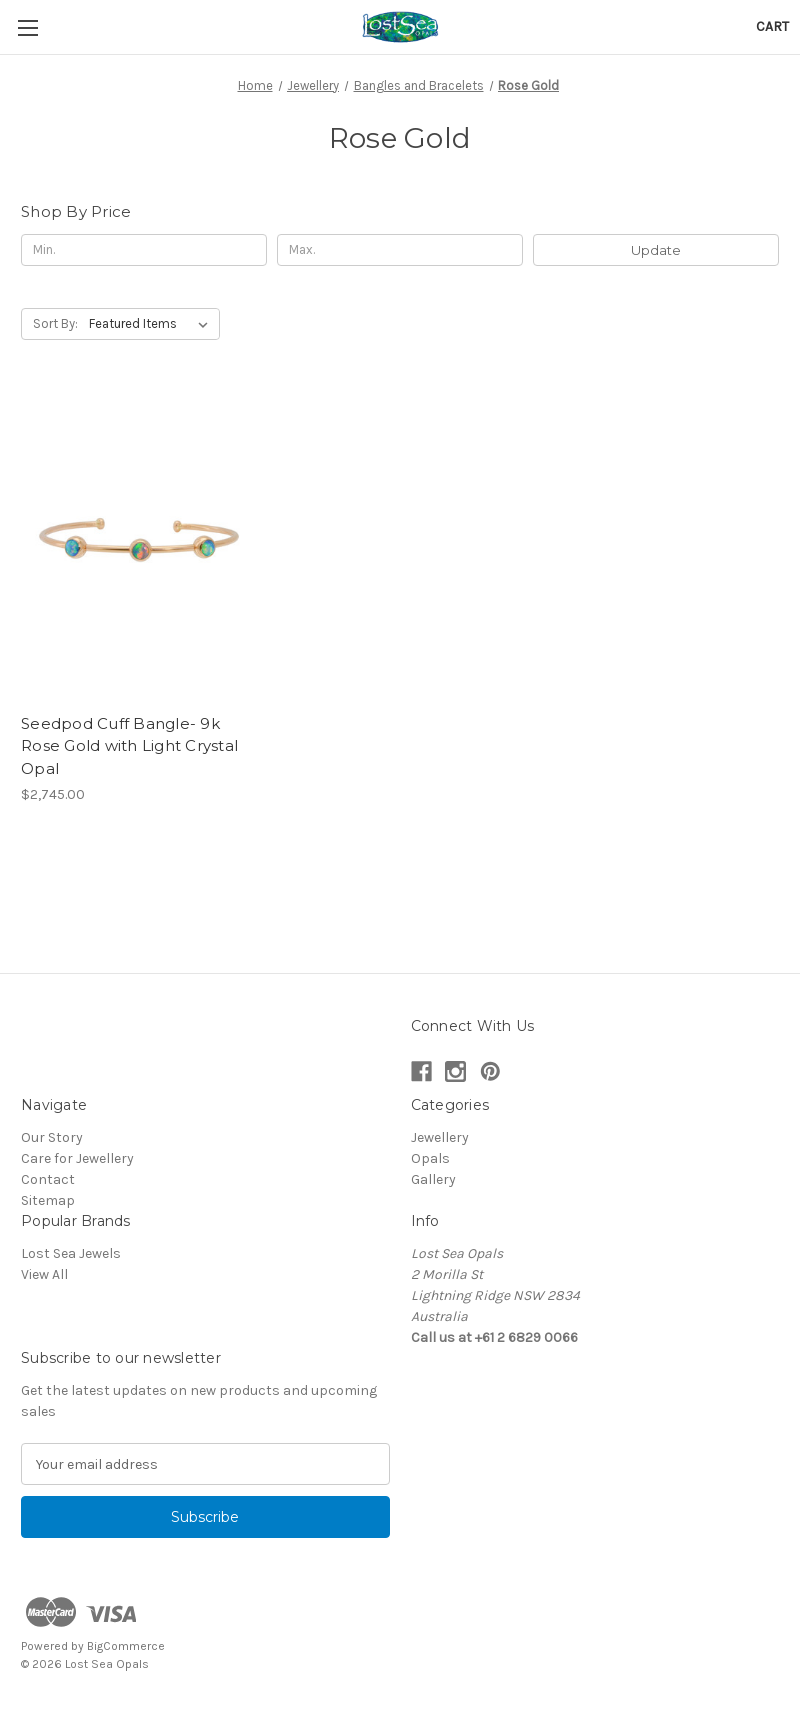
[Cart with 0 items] (772, 26)
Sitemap (48, 1200)
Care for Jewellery (77, 1158)
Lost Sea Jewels (71, 1253)
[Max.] (400, 250)
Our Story (52, 1137)
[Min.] (144, 250)
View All (44, 1274)
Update (656, 250)
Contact (48, 1179)
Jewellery (440, 1137)
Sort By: (55, 323)
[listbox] (152, 324)
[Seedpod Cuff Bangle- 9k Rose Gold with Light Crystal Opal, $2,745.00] (140, 545)
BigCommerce (126, 1646)
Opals (430, 1158)
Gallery (433, 1179)
